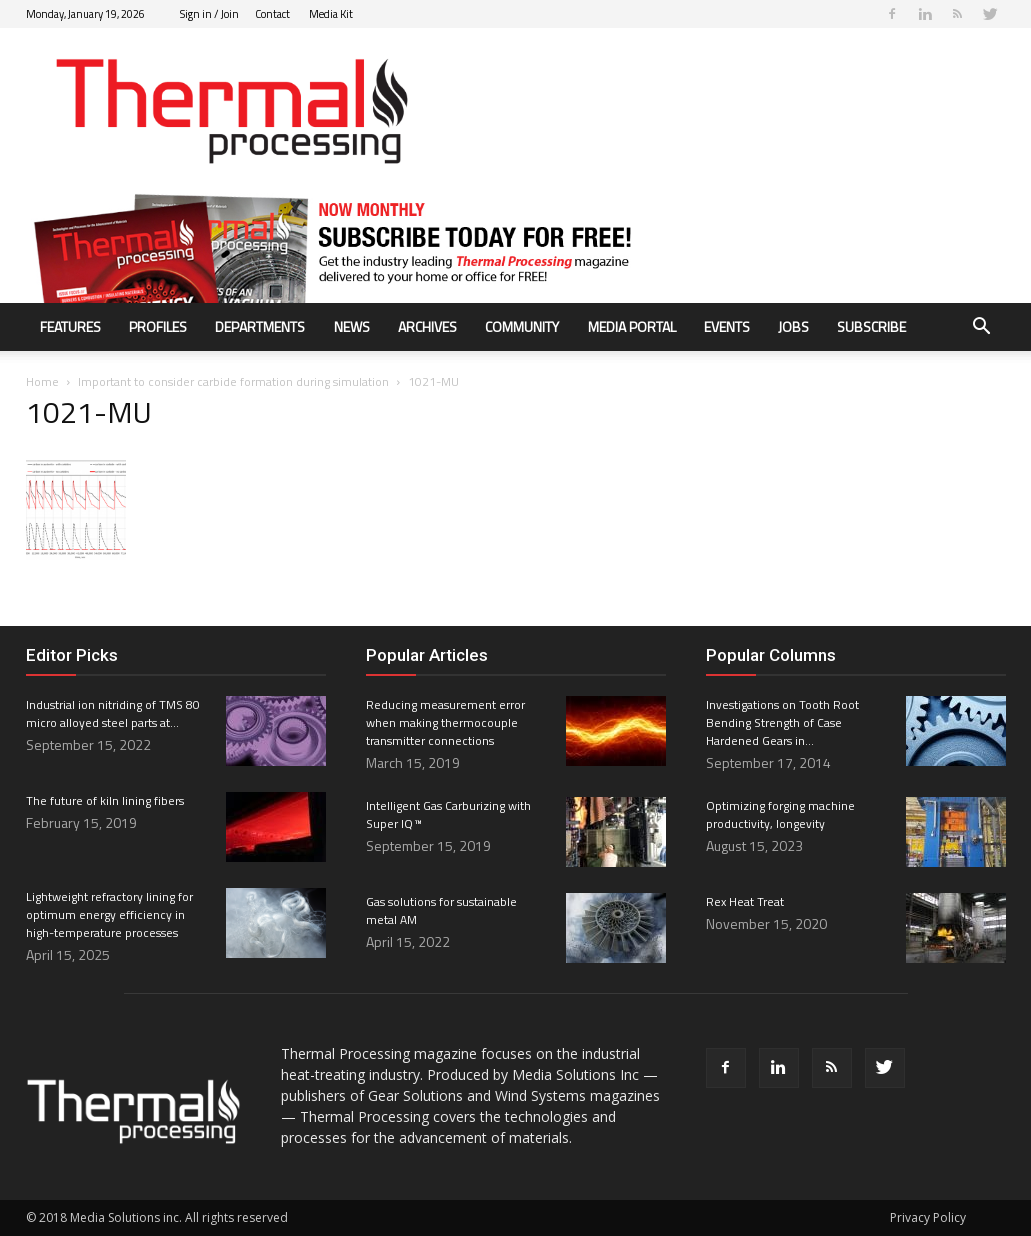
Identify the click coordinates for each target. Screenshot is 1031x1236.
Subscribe (871, 326)
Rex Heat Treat (745, 901)
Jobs (793, 326)
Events (727, 326)
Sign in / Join (209, 14)
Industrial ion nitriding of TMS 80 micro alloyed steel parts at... (113, 713)
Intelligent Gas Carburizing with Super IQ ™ (448, 814)
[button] (982, 328)
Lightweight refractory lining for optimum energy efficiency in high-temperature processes (109, 914)
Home (42, 381)
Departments (260, 326)
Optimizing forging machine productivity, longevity (780, 814)
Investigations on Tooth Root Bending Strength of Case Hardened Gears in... (782, 722)
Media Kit (331, 14)
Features (70, 326)
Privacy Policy (928, 1217)
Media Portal (632, 326)
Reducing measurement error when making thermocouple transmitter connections (445, 722)
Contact (272, 14)
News (352, 326)
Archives (427, 326)
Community (522, 326)
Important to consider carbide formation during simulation (233, 381)
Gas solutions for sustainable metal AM (441, 910)
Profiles (158, 326)
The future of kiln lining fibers (105, 800)
